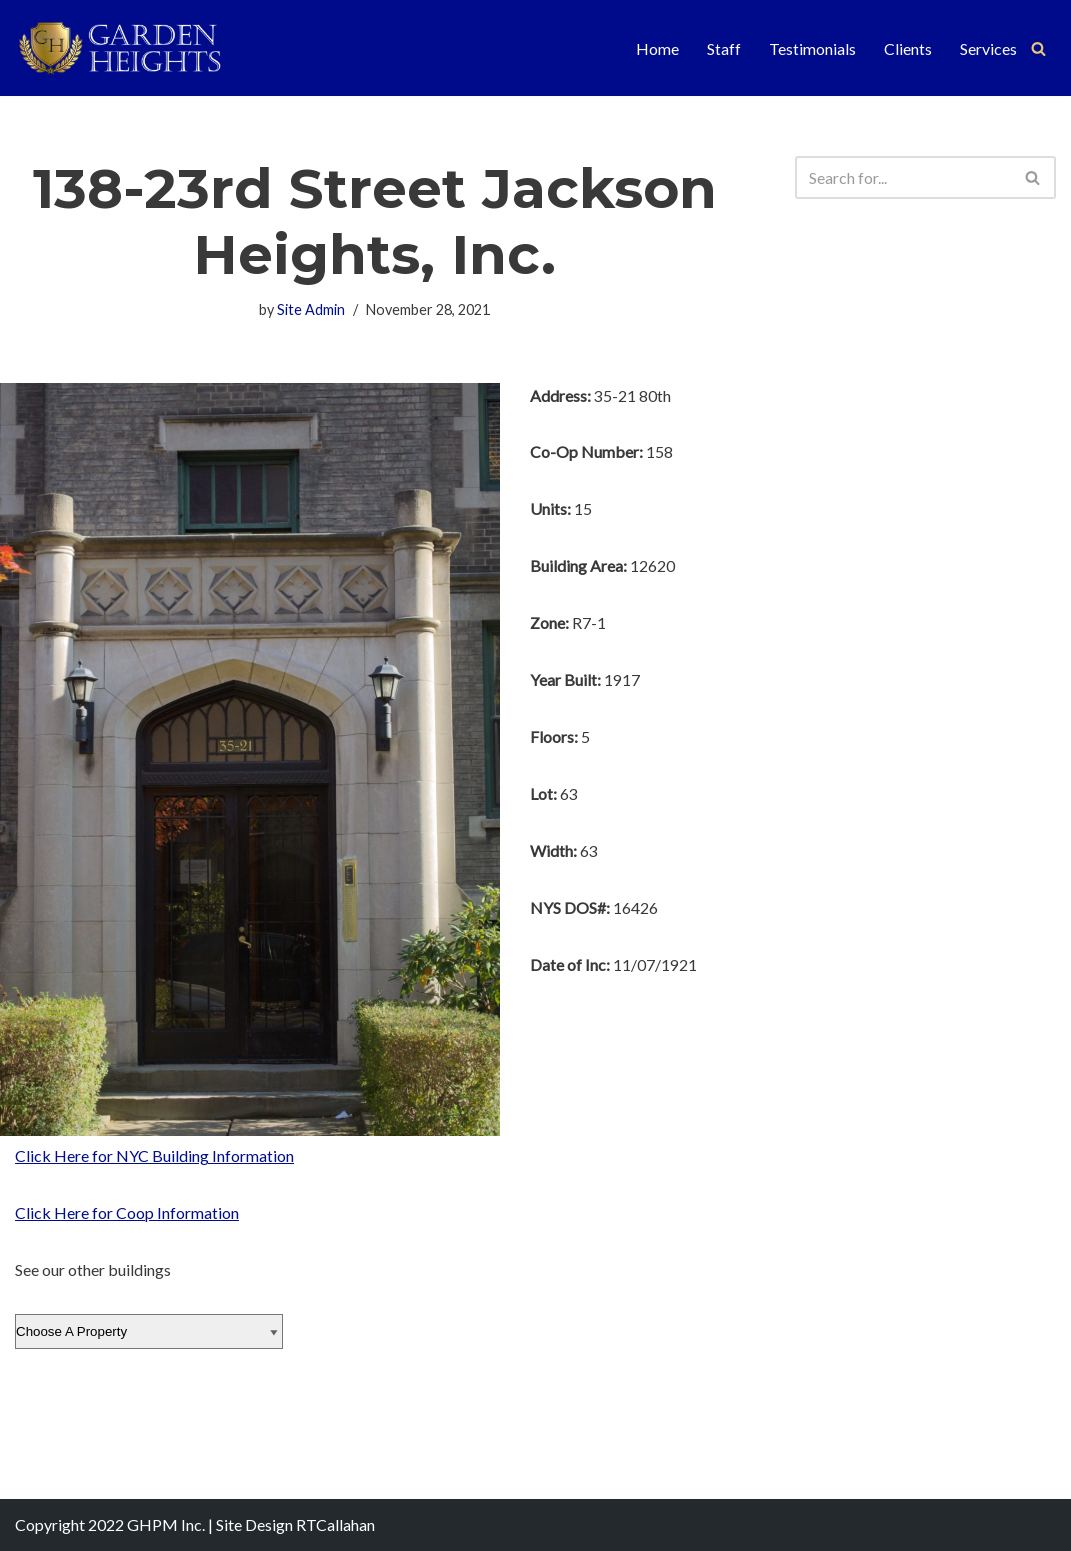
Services (988, 48)
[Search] (1038, 48)
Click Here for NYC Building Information (154, 1156)
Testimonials (812, 48)
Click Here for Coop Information (127, 1213)
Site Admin (311, 309)
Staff (724, 48)
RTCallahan (335, 1525)
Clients (908, 48)
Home (657, 48)
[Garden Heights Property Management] (135, 48)
